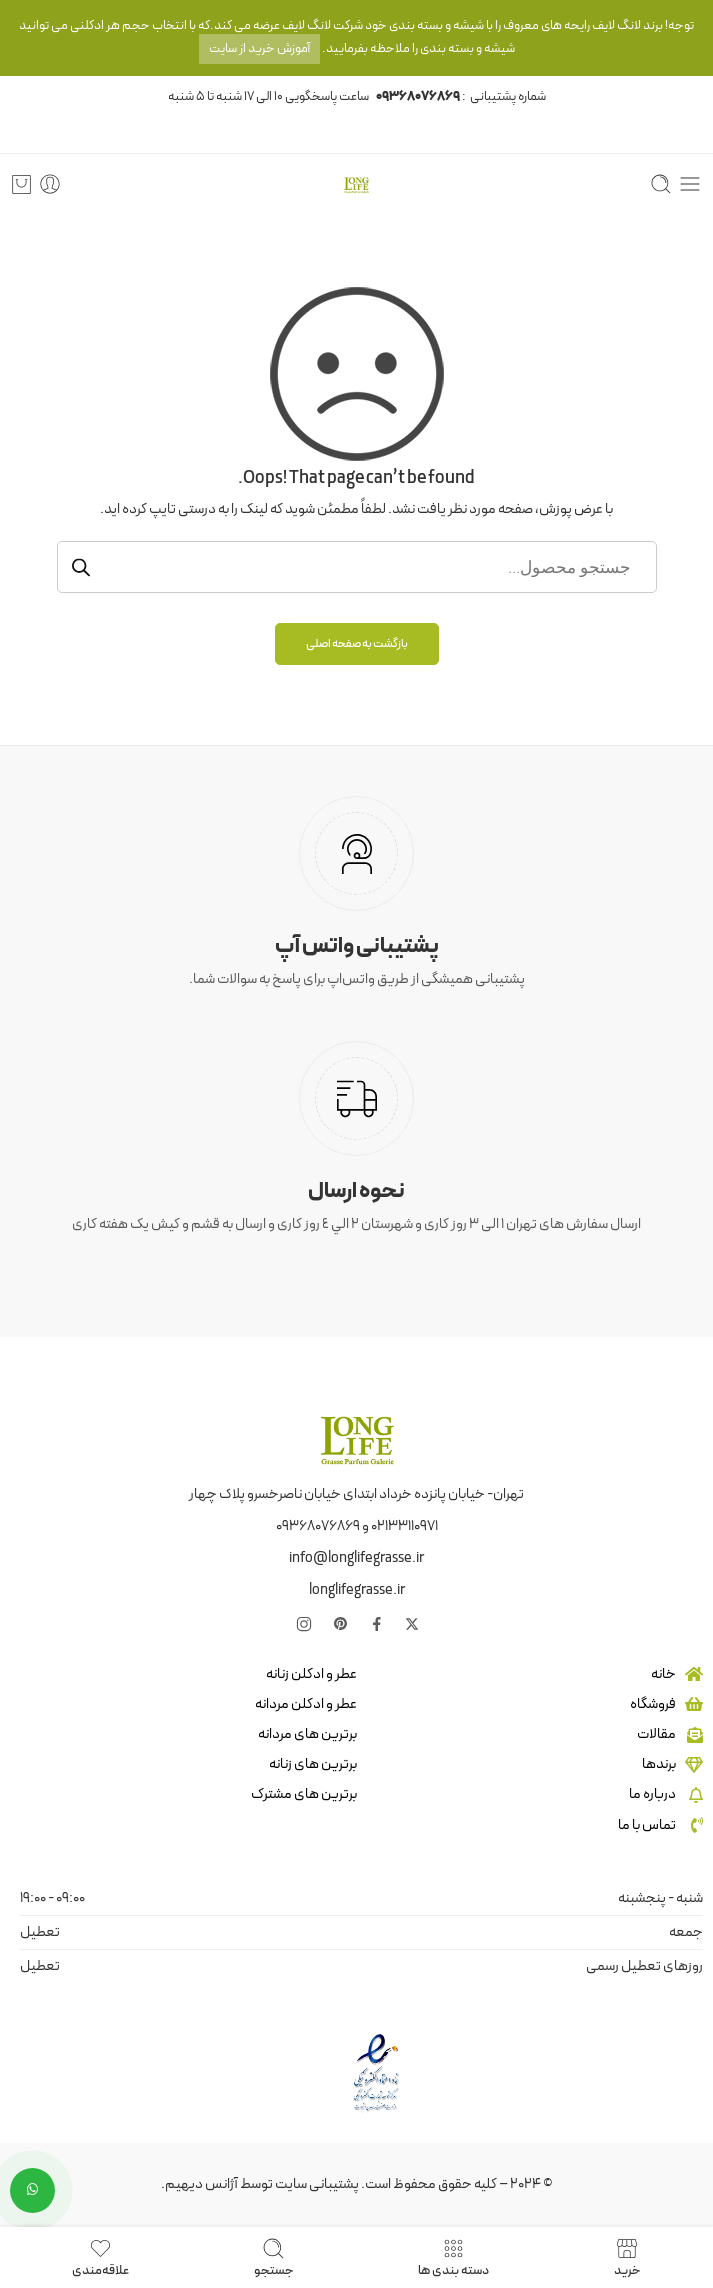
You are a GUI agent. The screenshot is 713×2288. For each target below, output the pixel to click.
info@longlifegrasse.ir (356, 1558)
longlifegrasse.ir (357, 1590)
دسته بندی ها (453, 2257)
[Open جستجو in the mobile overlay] (357, 567)
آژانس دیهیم (201, 2184)
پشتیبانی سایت (317, 2184)
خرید (627, 2257)
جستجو (274, 2257)
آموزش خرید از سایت (259, 49)
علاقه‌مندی (100, 2257)
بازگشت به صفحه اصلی (357, 644)
